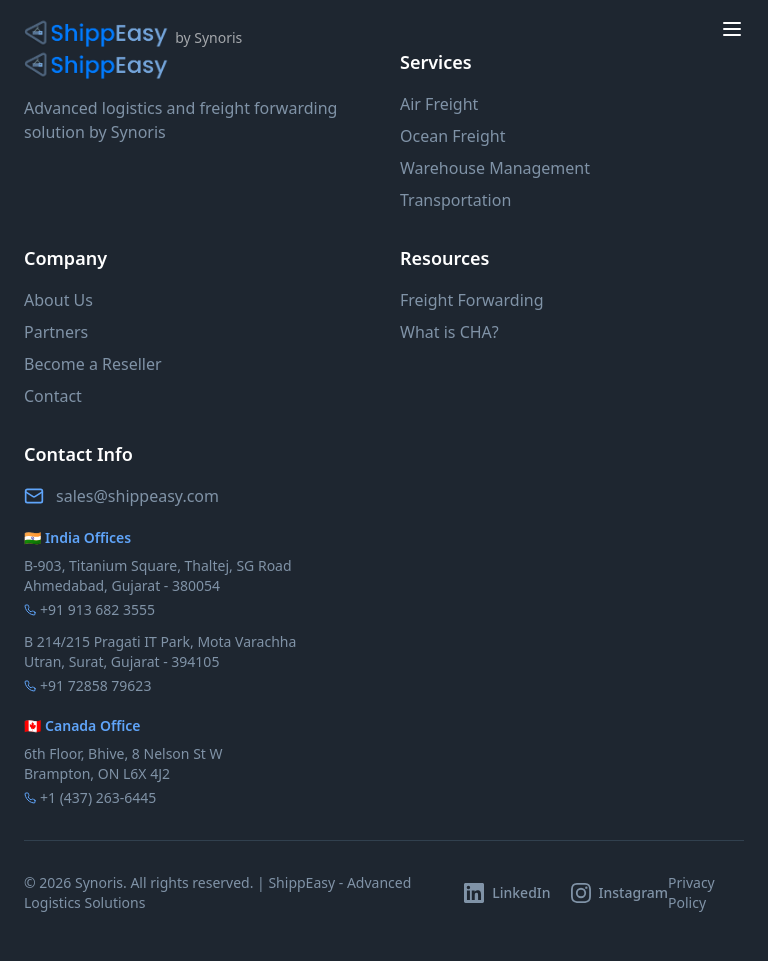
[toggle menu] (732, 29)
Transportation (455, 200)
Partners (56, 332)
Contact (53, 396)
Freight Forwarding (472, 300)
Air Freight (439, 104)
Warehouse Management (495, 168)
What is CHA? (449, 332)
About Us (58, 300)
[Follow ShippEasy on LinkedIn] (507, 893)
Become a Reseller (93, 364)
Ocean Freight (452, 136)
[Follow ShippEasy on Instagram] (620, 893)
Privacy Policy (691, 892)
